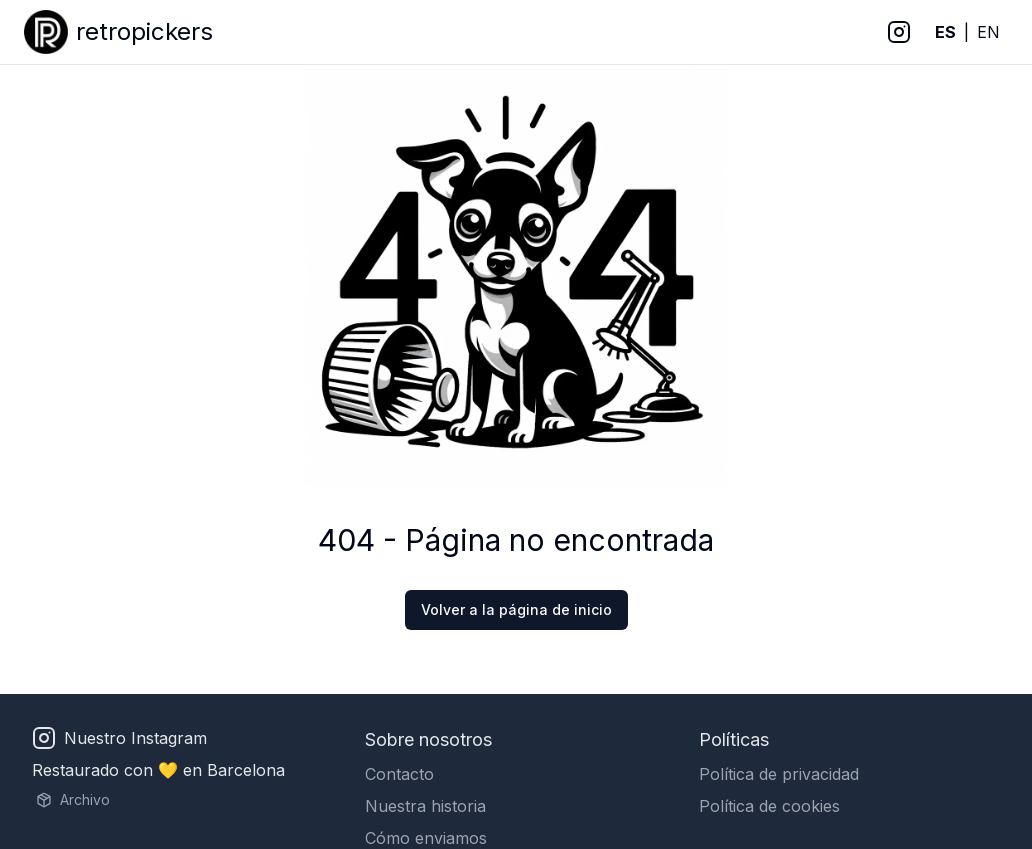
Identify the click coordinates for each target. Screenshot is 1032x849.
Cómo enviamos (426, 838)
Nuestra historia (425, 806)
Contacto (399, 774)
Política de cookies (769, 806)
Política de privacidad (779, 774)
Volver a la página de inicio (516, 609)
